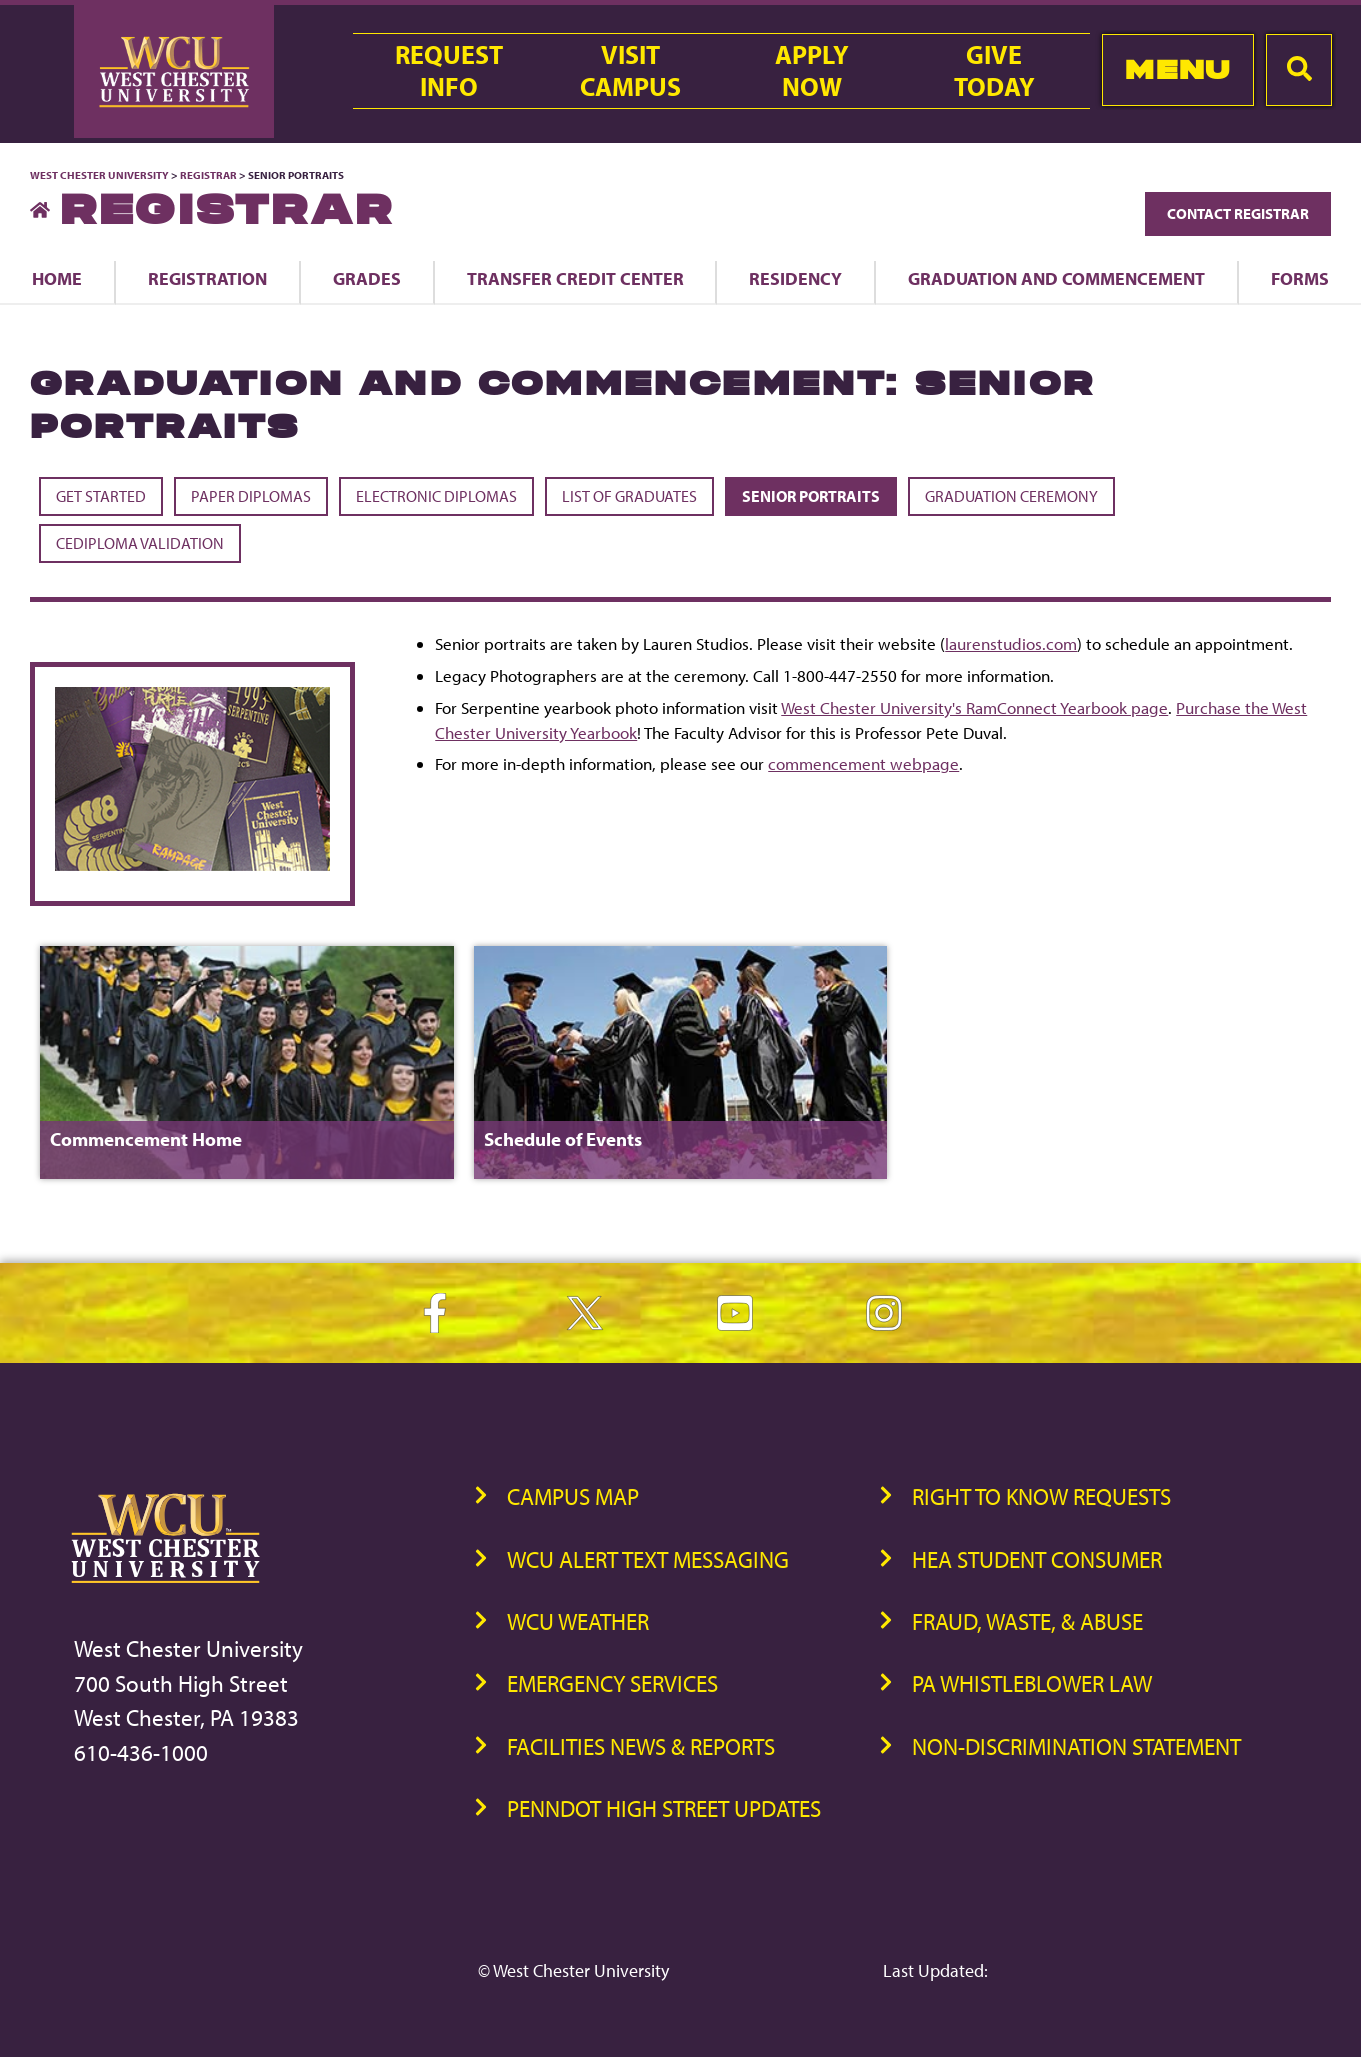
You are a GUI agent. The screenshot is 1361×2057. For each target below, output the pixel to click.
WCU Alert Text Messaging (648, 1559)
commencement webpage (863, 763)
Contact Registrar (1238, 213)
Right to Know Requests (1041, 1496)
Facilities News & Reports (641, 1746)
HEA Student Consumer (1037, 1559)
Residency (795, 278)
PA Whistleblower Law (1032, 1683)
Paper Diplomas (251, 496)
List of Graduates (629, 496)
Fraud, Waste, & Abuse (1027, 1621)
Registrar (208, 175)
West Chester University (99, 175)
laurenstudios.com (1011, 643)
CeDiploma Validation (140, 543)
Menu (1177, 69)
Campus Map (573, 1496)
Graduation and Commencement (1056, 278)
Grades (367, 278)
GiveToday (994, 71)
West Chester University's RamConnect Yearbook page (974, 707)
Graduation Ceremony (1011, 496)
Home (57, 278)
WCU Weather (578, 1621)
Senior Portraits (811, 496)
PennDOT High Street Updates (664, 1808)
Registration (207, 278)
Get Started (101, 496)
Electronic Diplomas (436, 496)
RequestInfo (449, 71)
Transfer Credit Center (575, 278)
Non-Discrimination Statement (1076, 1746)
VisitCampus (630, 71)
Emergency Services (612, 1683)
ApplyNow (812, 71)
